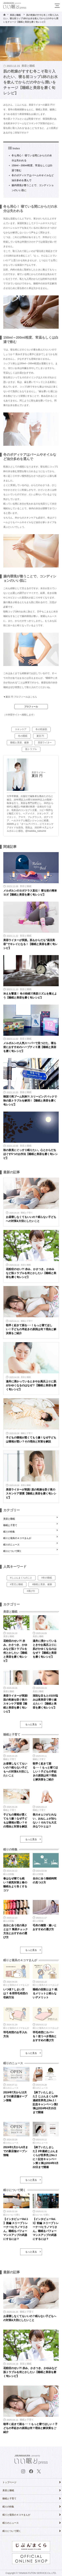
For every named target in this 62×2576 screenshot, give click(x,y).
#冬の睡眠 (46, 1577)
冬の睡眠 (22, 736)
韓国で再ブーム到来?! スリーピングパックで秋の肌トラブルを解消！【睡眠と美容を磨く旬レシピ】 (30, 1100)
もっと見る (31, 1724)
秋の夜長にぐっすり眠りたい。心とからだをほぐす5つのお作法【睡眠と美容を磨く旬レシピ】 (30, 1154)
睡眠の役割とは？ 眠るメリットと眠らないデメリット (45, 1993)
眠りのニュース (11, 1544)
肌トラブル (31, 749)
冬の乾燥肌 (41, 729)
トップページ (9, 2482)
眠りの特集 (9, 1531)
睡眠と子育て (10, 1525)
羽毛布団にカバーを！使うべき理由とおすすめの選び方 (45, 2036)
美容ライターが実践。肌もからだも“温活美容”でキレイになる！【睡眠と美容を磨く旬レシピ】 (30, 944)
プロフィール (31, 706)
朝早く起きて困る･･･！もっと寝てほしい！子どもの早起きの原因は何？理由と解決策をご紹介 (31, 1329)
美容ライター (45, 742)
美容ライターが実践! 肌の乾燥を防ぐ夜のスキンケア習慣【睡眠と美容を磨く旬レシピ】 (31, 1493)
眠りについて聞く (12, 1551)
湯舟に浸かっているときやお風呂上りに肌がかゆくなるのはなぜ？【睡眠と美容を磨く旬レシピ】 (31, 1385)
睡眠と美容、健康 (19, 742)
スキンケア (20, 729)
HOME (4, 15)
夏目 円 (40, 736)
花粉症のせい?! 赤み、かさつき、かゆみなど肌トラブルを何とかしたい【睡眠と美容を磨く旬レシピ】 (31, 1273)
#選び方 (31, 1591)
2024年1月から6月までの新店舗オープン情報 (15, 2151)
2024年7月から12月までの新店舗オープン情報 (15, 2096)
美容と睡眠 (15, 15)
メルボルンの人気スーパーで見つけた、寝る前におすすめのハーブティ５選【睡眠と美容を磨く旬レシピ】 (29, 1047)
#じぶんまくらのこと (21, 1577)
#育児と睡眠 (16, 1584)
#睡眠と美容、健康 (42, 1584)
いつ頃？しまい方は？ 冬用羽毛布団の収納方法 (15, 1993)
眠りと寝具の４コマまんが (17, 1538)
